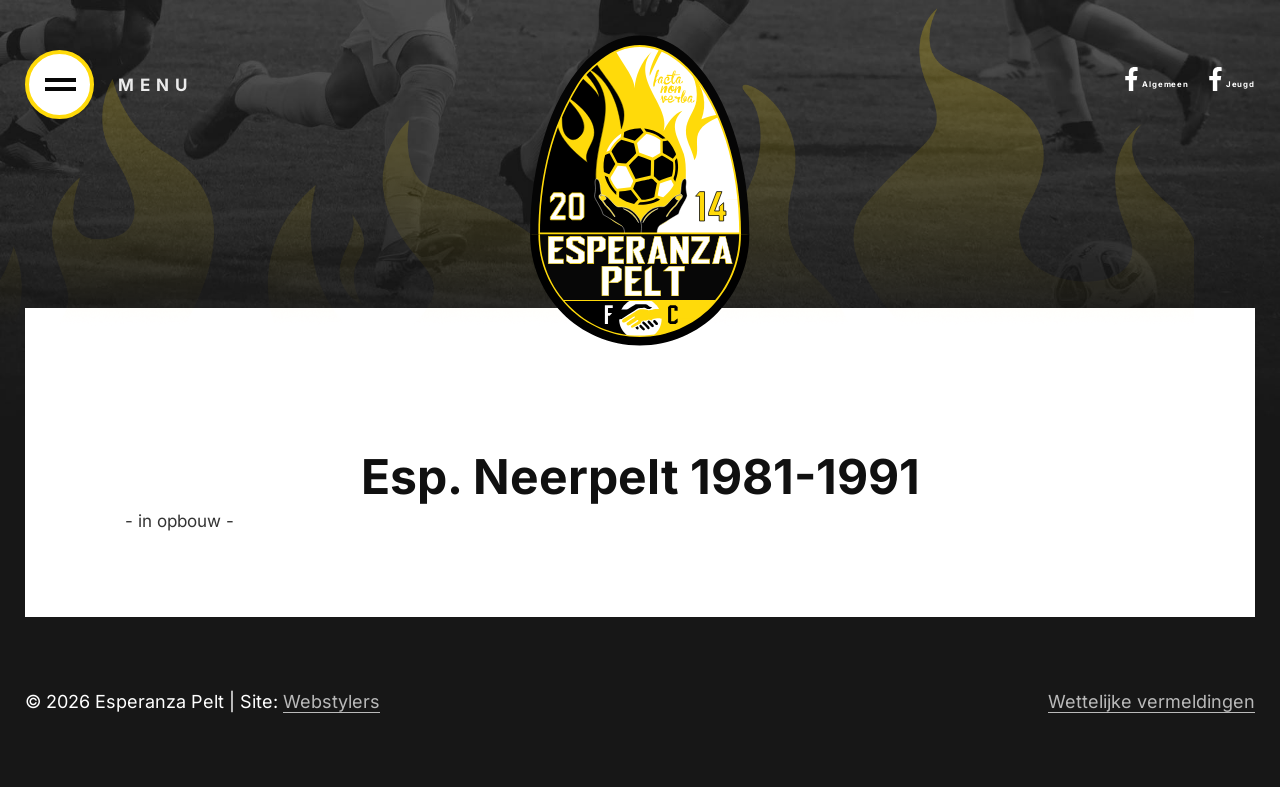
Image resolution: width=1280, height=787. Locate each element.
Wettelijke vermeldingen (1151, 701)
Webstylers (331, 701)
